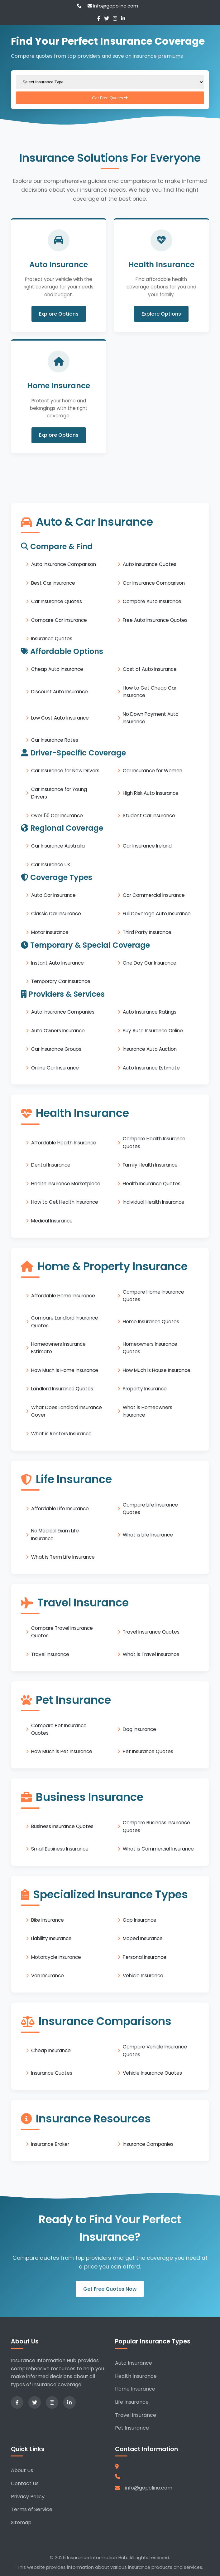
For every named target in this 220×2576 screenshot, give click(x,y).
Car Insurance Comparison (154, 582)
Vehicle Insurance (143, 1975)
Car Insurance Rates (54, 740)
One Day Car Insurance (149, 962)
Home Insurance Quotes (151, 1321)
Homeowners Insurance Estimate (58, 1348)
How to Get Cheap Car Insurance (149, 691)
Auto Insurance (133, 2363)
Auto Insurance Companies (62, 1012)
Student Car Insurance (149, 815)
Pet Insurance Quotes (148, 1751)
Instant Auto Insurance (57, 962)
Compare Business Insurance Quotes (156, 1826)
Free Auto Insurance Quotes (155, 620)
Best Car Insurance (53, 582)
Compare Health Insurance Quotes (154, 1142)
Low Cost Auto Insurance (60, 717)
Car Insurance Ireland (147, 846)
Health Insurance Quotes (151, 1183)
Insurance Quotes (51, 638)
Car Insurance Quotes (56, 601)
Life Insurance (132, 2402)
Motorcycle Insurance (56, 1957)
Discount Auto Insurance (59, 691)
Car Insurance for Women (152, 770)
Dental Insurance (50, 1165)
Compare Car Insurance (59, 620)
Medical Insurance (52, 1220)
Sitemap (21, 2522)
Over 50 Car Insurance (57, 815)
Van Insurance (47, 1975)
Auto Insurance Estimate (151, 1067)
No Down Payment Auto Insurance (151, 717)
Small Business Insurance (59, 1849)
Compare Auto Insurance (152, 601)
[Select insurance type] (110, 82)
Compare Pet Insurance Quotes (59, 1729)
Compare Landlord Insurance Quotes (64, 1322)
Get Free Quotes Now (109, 2289)
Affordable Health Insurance (63, 1142)
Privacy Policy (28, 2496)
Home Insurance (135, 2388)
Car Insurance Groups (56, 1049)
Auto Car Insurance (53, 895)
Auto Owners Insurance (58, 1030)
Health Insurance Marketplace (65, 1183)
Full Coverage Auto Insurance (157, 913)
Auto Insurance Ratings (149, 1012)
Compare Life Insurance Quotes (150, 1508)
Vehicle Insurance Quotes (152, 2073)
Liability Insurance (51, 1938)
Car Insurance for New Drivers (65, 770)
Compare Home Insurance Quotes (153, 1295)
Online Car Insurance (55, 1067)
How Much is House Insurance (156, 1370)
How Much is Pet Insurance (61, 1751)
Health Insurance (136, 2376)
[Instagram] (115, 18)
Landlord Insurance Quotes (62, 1388)
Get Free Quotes (110, 98)
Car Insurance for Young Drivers (59, 793)
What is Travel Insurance (151, 1654)
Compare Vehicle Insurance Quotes (155, 2050)
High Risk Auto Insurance (151, 792)
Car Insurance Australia (58, 846)
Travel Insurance (50, 1654)
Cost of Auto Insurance (150, 669)
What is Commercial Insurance (158, 1849)
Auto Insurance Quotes (149, 564)
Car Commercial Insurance (154, 895)
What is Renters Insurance (61, 1433)
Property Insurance (145, 1388)
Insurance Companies (148, 2144)
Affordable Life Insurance (60, 1508)
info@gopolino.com (113, 6)
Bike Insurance (47, 1919)
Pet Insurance (132, 2427)
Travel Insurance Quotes (151, 1632)
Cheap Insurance (51, 2050)
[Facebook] (98, 18)
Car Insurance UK (50, 864)
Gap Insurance (139, 1919)
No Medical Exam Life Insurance (55, 1534)
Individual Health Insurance (153, 1202)
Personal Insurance (144, 1957)
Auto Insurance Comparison (63, 564)
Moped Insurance (143, 1938)
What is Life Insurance (148, 1534)
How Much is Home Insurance (64, 1370)
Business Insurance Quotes (62, 1826)
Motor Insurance (50, 932)
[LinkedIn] (123, 18)
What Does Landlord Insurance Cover (66, 1411)
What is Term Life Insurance (63, 1557)
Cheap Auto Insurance (57, 669)
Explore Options (59, 313)
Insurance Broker (50, 2144)
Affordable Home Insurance (63, 1295)
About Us (22, 2470)
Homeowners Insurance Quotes (150, 1348)
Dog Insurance (139, 1729)
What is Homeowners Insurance (147, 1411)
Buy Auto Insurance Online (153, 1030)
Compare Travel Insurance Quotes (62, 1632)
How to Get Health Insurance (64, 1202)
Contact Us (25, 2483)
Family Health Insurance (150, 1165)
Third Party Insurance (147, 932)
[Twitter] (106, 18)
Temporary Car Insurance (60, 981)
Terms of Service (31, 2509)
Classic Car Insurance (56, 913)
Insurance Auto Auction (150, 1049)
